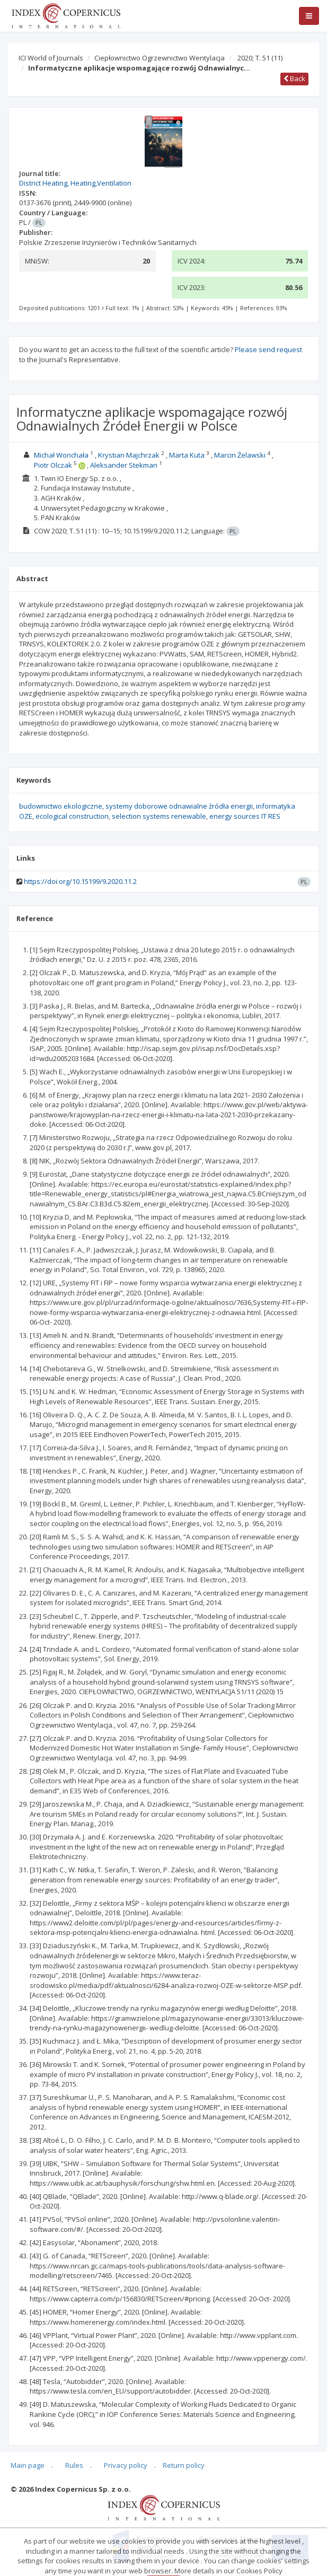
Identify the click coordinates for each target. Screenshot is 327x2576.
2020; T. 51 (259, 58)
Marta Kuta (187, 455)
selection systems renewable (159, 816)
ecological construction (72, 816)
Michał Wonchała (61, 455)
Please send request (268, 349)
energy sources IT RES (244, 816)
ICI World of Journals (51, 58)
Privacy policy (125, 2465)
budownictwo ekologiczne (60, 806)
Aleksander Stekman (123, 465)
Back (294, 78)
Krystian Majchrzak (129, 455)
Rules (74, 2465)
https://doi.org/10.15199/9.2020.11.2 (80, 881)
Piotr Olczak (53, 465)
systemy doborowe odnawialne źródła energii (179, 806)
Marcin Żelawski (240, 455)
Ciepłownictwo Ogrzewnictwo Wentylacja (159, 58)
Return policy (184, 2465)
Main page (28, 2465)
